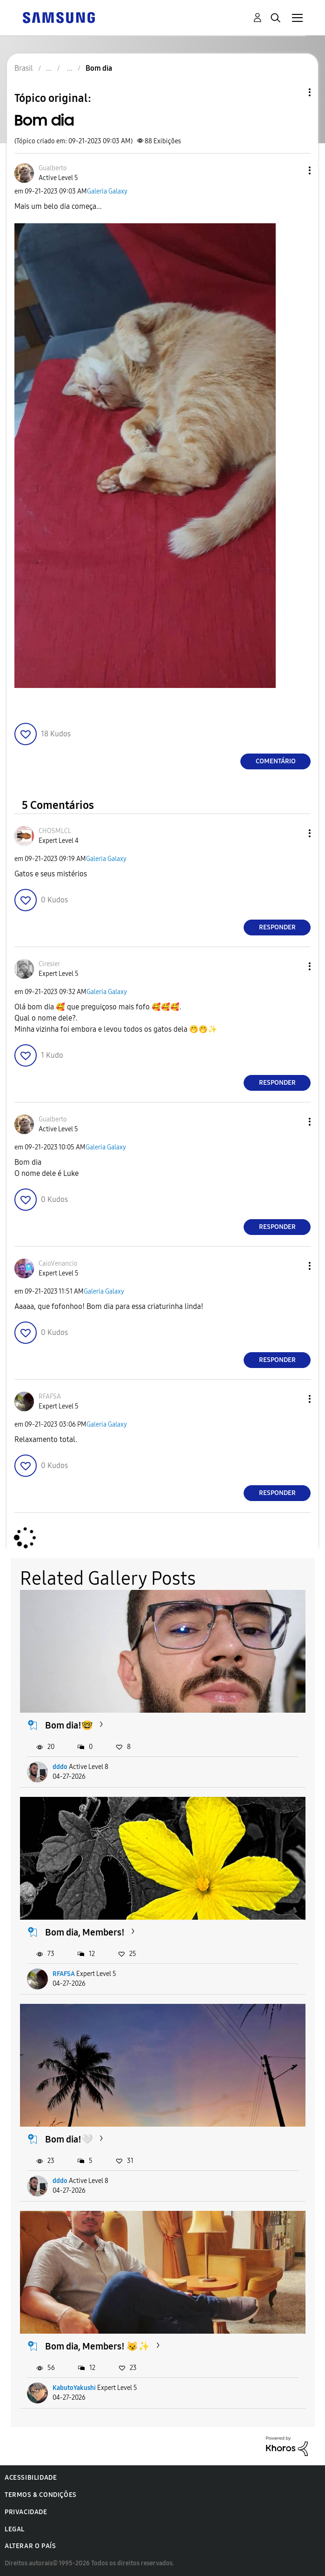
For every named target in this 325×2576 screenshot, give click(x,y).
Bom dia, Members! (85, 1932)
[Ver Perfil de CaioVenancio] (58, 1264)
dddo (60, 1767)
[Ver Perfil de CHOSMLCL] (55, 831)
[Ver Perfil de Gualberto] (53, 168)
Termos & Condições (41, 2495)
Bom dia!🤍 (69, 2139)
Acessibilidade (31, 2478)
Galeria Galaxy (107, 191)
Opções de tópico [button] (294, 92)
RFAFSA (64, 1974)
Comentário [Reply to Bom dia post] (276, 761)
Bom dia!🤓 (69, 1725)
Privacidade (26, 2512)
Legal (15, 2529)
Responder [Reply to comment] (277, 927)
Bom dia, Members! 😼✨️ (97, 2346)
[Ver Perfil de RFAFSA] (50, 1397)
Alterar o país (30, 2546)
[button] (294, 170)
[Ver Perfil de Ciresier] (49, 964)
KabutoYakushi (74, 2388)
